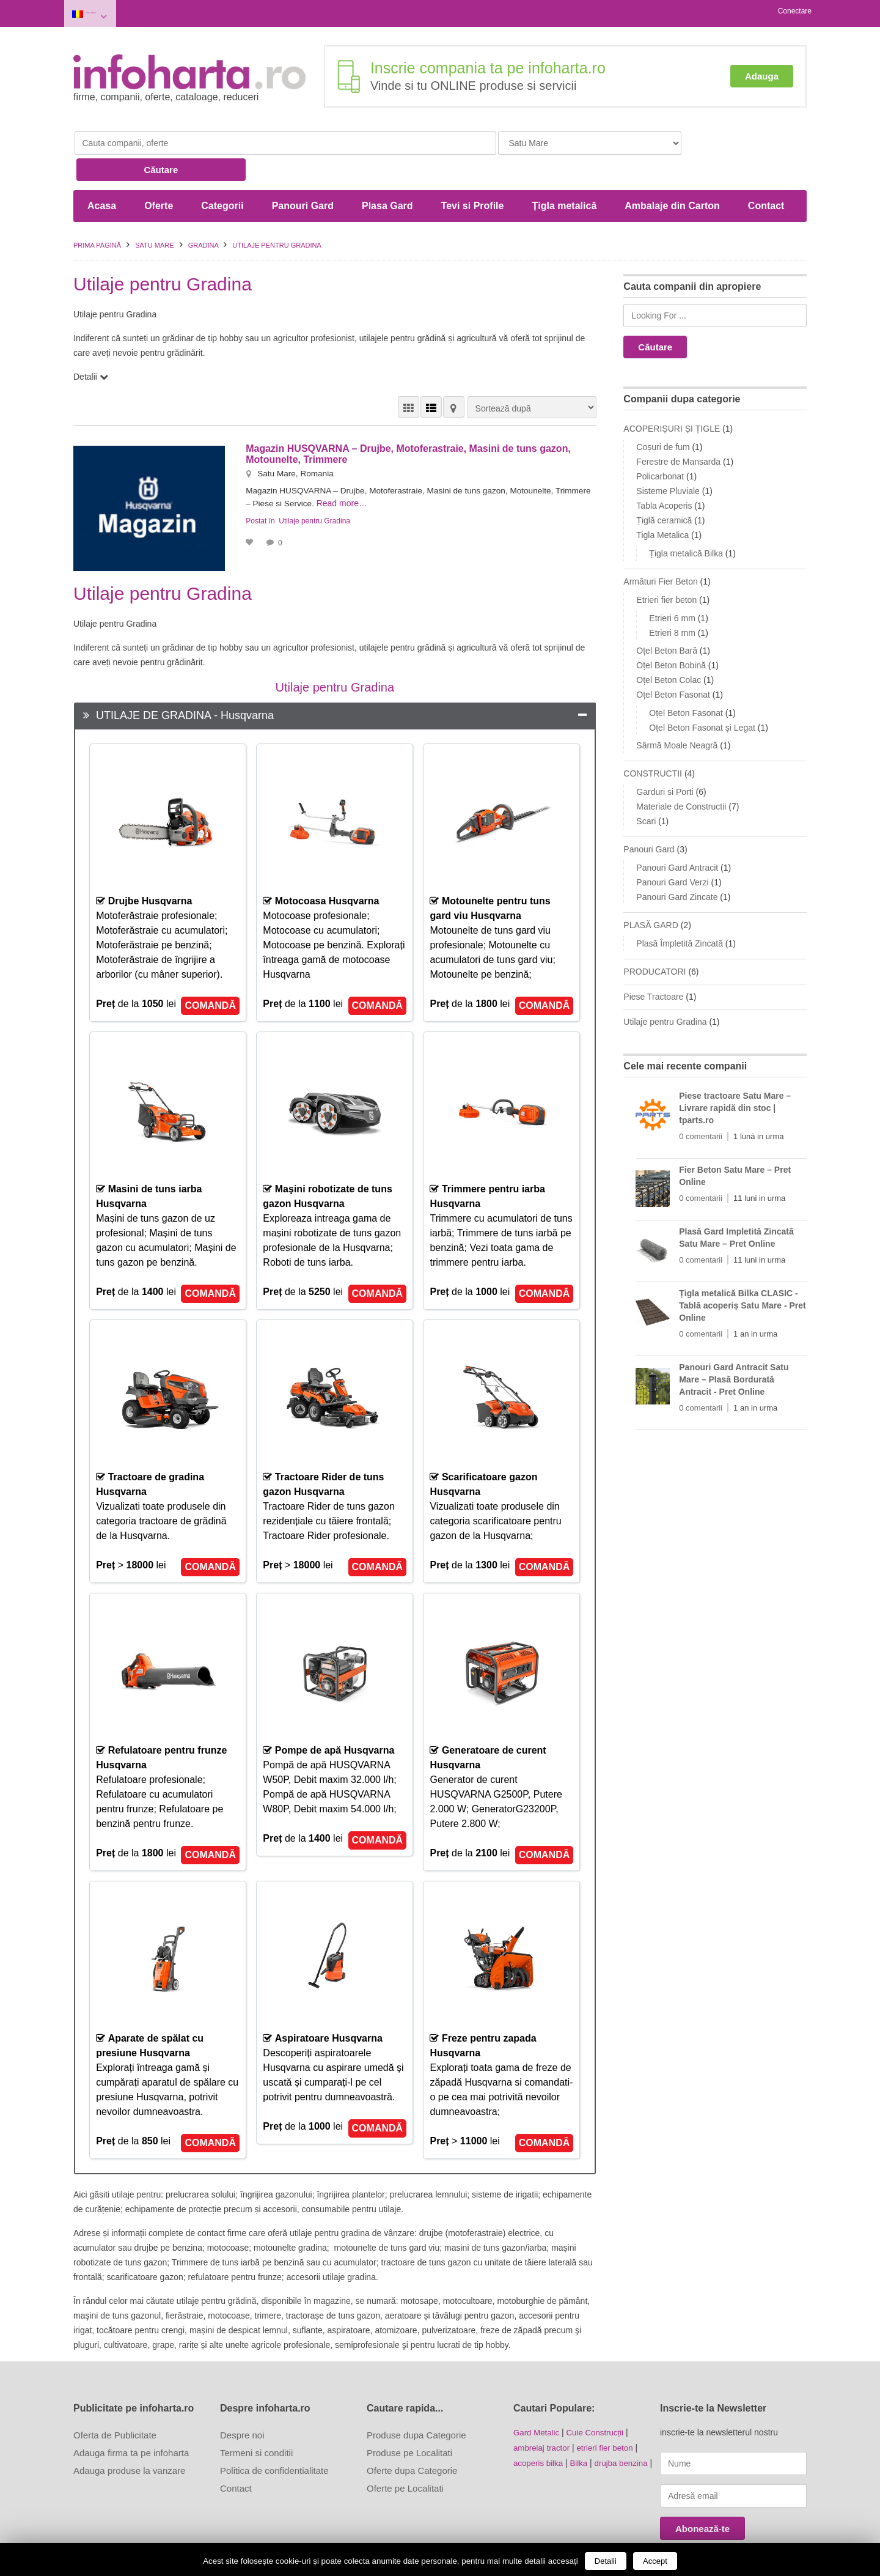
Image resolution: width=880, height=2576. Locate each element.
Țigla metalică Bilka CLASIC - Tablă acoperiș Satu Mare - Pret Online (742, 1272)
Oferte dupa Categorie (412, 2437)
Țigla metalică (564, 172)
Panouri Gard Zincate (676, 863)
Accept (655, 2561)
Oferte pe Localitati (405, 2454)
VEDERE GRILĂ (408, 373)
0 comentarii (700, 1102)
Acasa (101, 172)
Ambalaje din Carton (672, 172)
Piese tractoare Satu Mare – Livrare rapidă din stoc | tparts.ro (735, 1074)
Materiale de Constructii (681, 773)
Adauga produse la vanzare (129, 2437)
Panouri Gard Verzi (672, 849)
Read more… (383, 469)
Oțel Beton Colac (668, 646)
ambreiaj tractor (543, 2413)
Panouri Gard (303, 172)
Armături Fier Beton (660, 548)
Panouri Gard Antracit (677, 834)
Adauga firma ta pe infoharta (131, 2419)
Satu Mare (110, 11)
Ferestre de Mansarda (678, 428)
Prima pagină (97, 211)
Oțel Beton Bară (666, 617)
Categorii (222, 172)
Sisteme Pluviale (668, 457)
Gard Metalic (537, 2399)
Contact (766, 172)
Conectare (795, 11)
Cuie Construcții (599, 2399)
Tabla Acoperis (664, 472)
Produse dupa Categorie (416, 2401)
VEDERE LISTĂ (431, 373)
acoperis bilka (539, 2428)
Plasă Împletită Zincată (679, 910)
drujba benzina (626, 2428)
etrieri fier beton (609, 2413)
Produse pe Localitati (409, 2419)
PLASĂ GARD (650, 891)
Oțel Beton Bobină (671, 632)
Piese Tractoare (653, 963)
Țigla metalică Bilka (686, 520)
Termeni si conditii (256, 2419)
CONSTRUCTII (652, 740)
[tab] (335, 682)
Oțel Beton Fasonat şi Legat (702, 694)
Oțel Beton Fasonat (673, 661)
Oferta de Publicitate (114, 2401)
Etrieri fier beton (666, 566)
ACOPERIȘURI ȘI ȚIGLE (671, 395)
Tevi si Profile (472, 172)
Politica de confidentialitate (274, 2437)
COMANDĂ (210, 972)
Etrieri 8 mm (672, 599)
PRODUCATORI (654, 938)
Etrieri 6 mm (672, 584)
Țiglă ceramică (664, 487)
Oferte (158, 172)
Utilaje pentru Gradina (314, 486)
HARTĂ (453, 373)
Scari (646, 787)
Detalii (606, 2561)
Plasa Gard (387, 172)
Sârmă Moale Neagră (676, 712)
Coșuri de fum (662, 413)
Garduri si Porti (664, 758)
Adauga (762, 72)
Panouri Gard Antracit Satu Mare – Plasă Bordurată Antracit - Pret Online (733, 1346)
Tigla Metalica (662, 501)
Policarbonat (660, 443)
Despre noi (242, 2401)
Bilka (582, 2428)
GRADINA (203, 211)
